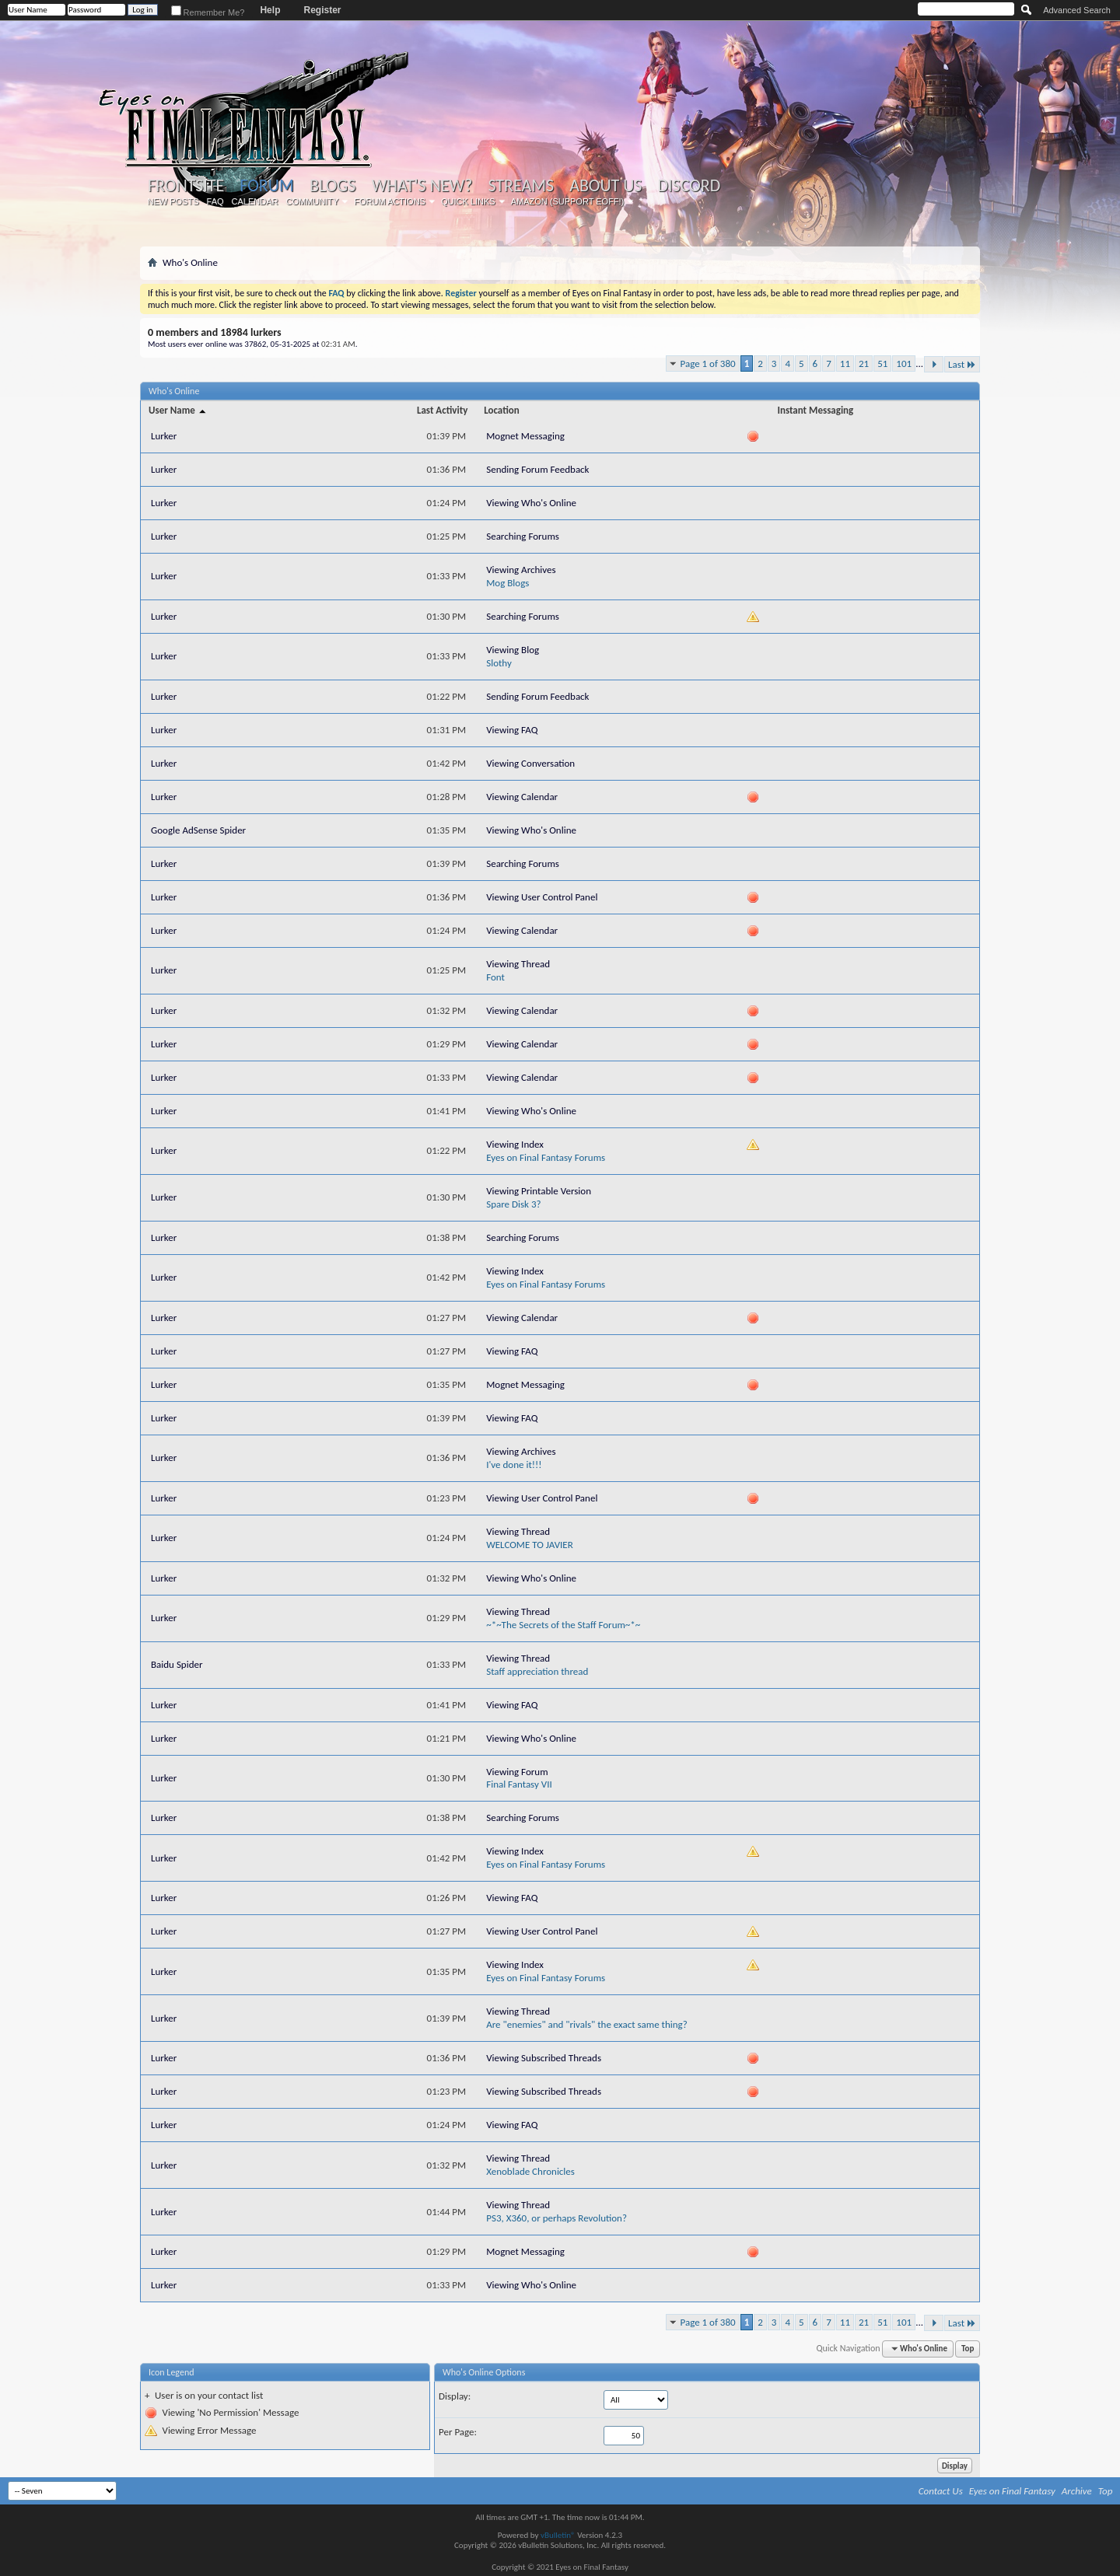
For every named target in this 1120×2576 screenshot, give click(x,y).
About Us (605, 186)
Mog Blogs (507, 583)
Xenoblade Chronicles (530, 2171)
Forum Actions (389, 201)
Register (322, 10)
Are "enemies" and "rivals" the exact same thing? (587, 2024)
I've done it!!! (513, 1464)
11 (845, 363)
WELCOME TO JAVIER (529, 1544)
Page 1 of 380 (708, 363)
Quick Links (468, 201)
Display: (455, 2396)
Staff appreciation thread (537, 1671)
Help (270, 10)
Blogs (332, 186)
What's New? (422, 186)
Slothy (499, 663)
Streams (521, 186)
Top (967, 2349)
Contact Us (941, 2491)
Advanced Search (1077, 10)
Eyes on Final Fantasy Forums (545, 1157)
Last (962, 364)
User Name (178, 410)
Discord (688, 186)
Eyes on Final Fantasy (1012, 2491)
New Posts (173, 201)
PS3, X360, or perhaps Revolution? (556, 2218)
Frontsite (186, 186)
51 (882, 363)
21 (864, 363)
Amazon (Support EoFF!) (568, 201)
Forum (266, 185)
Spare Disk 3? (513, 1204)
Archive (1077, 2491)
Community (311, 201)
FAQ (215, 201)
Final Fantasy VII (519, 1784)
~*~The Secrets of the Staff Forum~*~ (563, 1625)
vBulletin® (558, 2535)
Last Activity (442, 410)
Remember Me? (208, 12)
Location (502, 410)
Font (495, 977)
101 (904, 363)
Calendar (255, 201)
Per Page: (458, 2432)
